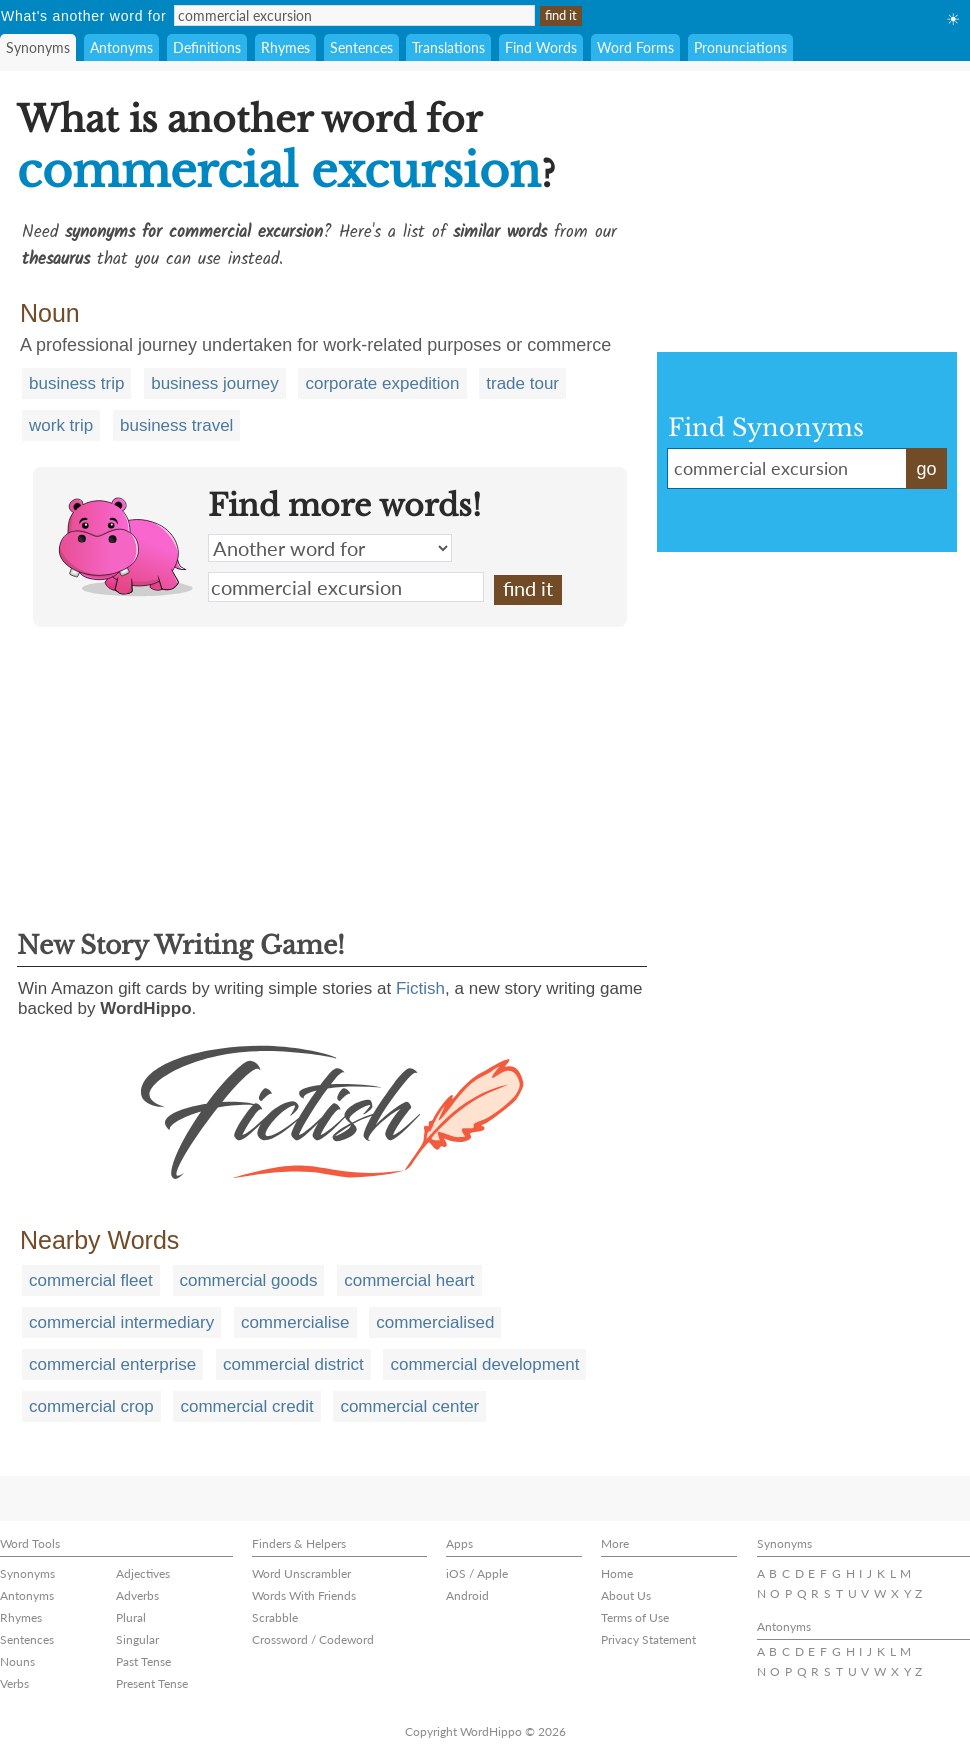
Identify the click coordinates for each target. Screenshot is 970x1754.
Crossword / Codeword (313, 1639)
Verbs (14, 1683)
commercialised (435, 1322)
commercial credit (246, 1406)
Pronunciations (740, 47)
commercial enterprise (112, 1364)
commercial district (293, 1364)
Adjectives (143, 1573)
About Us (626, 1595)
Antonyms (121, 47)
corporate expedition (382, 383)
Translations (448, 47)
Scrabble (275, 1617)
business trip (76, 383)
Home (617, 1573)
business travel (176, 425)
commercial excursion (346, 587)
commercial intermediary (121, 1322)
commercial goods (249, 1280)
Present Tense (152, 1683)
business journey (215, 383)
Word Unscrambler (301, 1573)
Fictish (420, 988)
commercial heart (409, 1280)
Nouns (17, 1661)
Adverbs (137, 1595)
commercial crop (91, 1406)
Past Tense (143, 1661)
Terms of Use (635, 1617)
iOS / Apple (477, 1573)
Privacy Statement (648, 1639)
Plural (131, 1617)
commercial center (409, 1406)
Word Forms (635, 47)
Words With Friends (304, 1595)
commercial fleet (91, 1280)
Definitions (207, 47)
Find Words (541, 47)
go (926, 469)
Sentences (361, 47)
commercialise (295, 1322)
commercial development (484, 1364)
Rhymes (285, 47)
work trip (61, 425)
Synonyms (38, 47)
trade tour (522, 383)
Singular (137, 1639)
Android (467, 1595)
